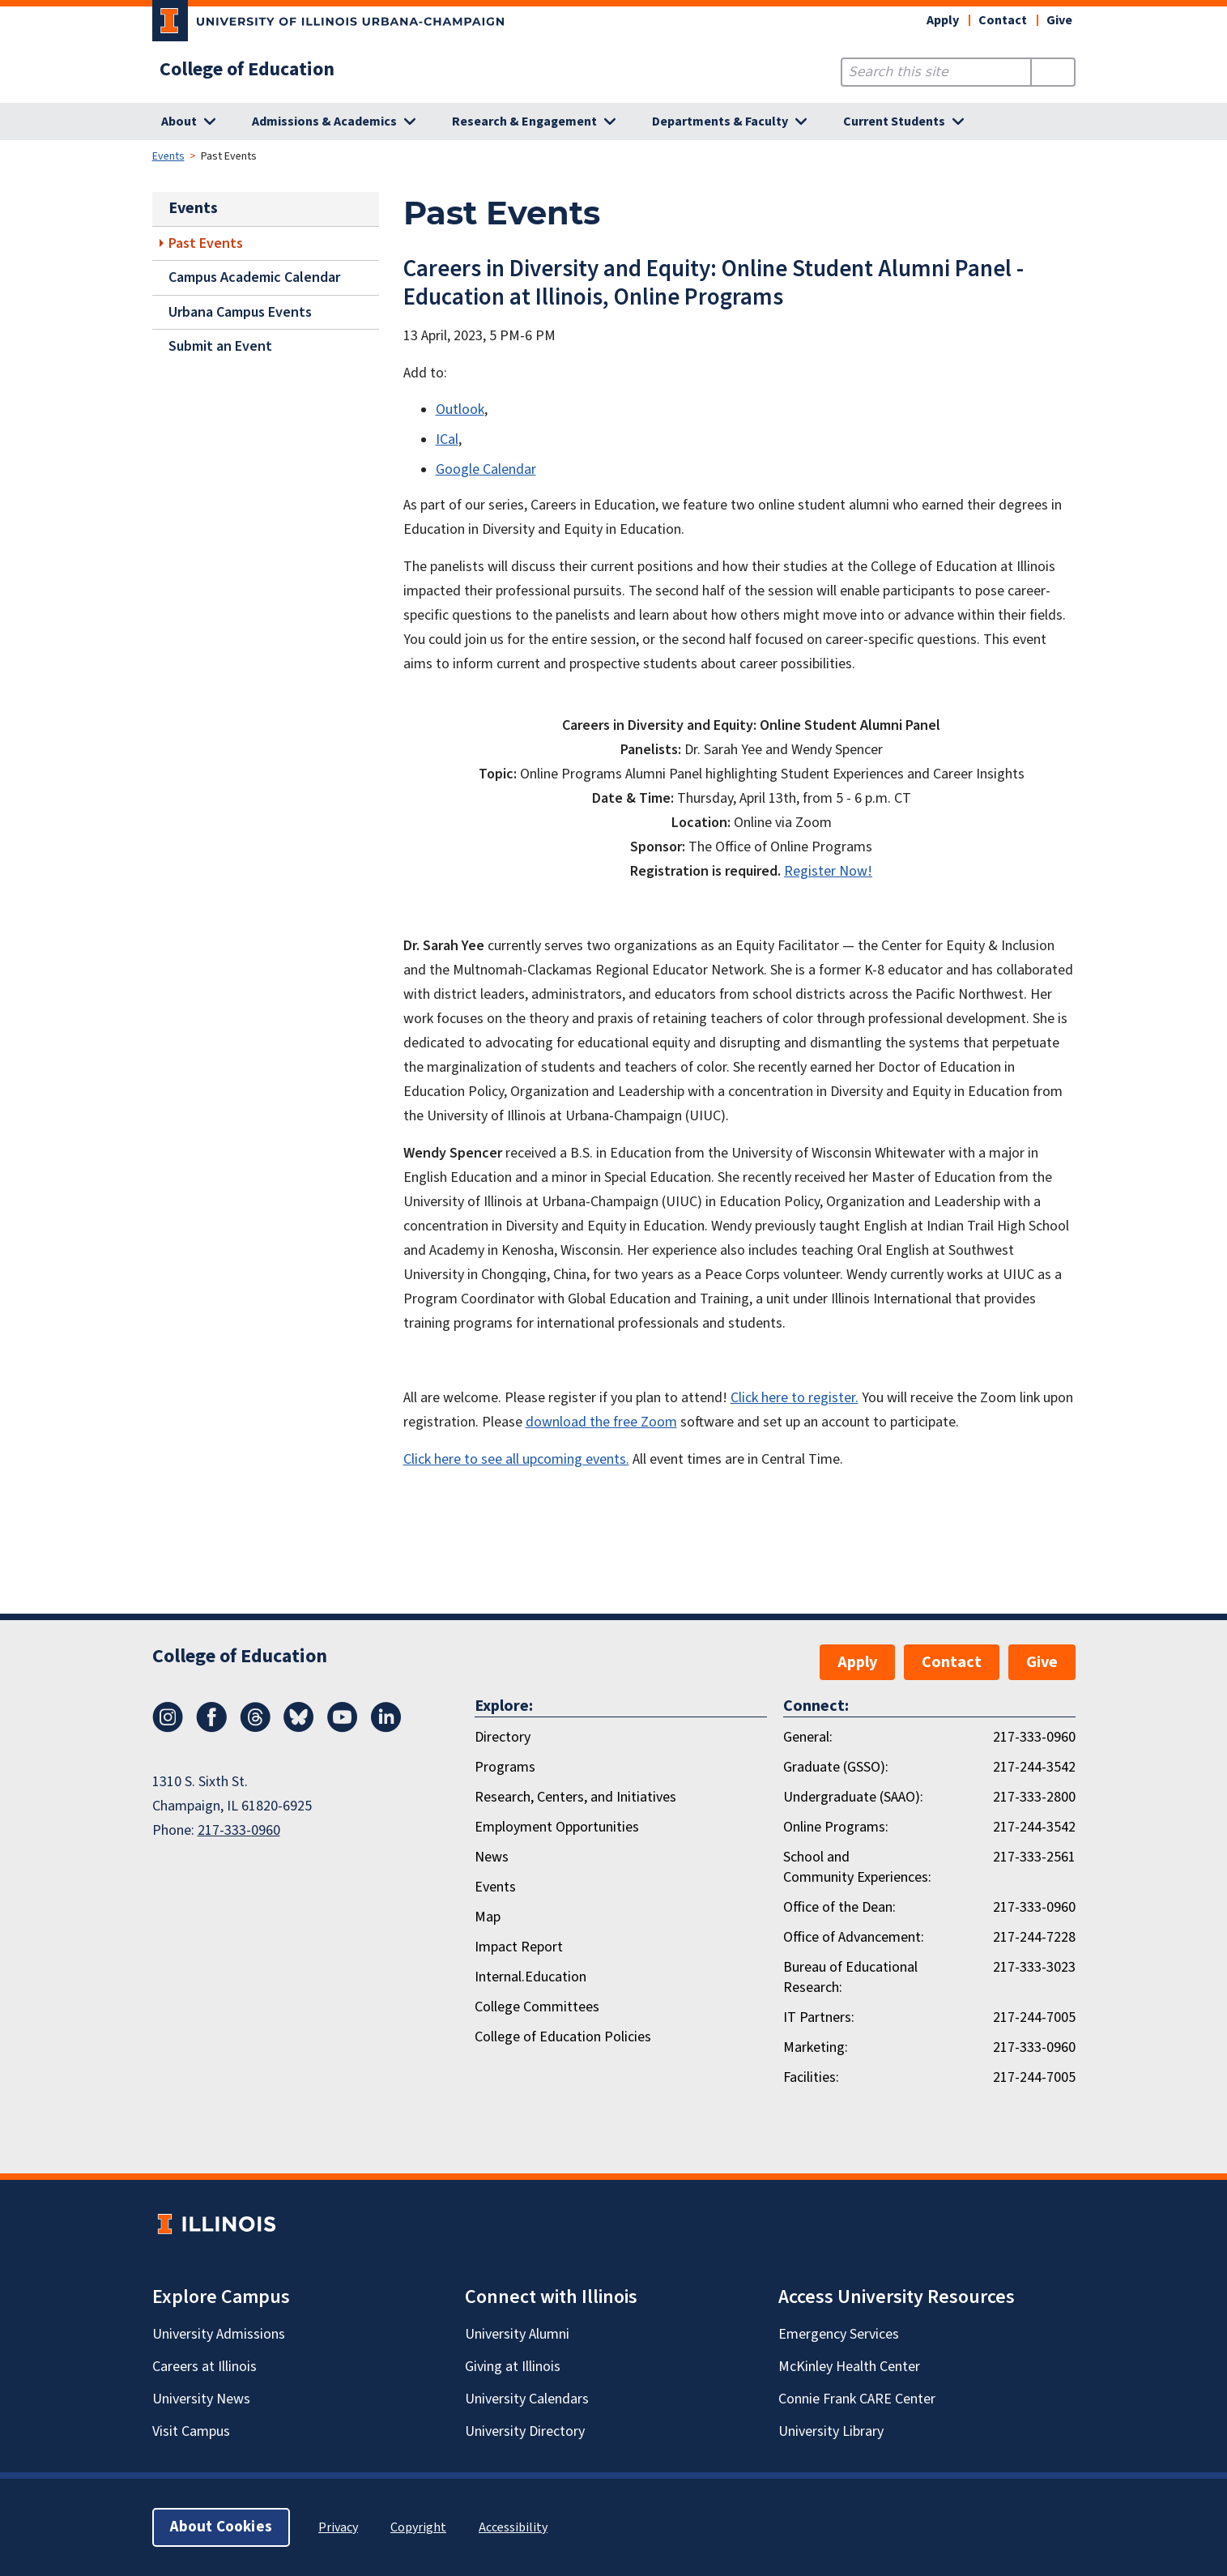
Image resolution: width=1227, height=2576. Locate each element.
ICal (447, 439)
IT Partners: (818, 2017)
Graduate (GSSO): (835, 1767)
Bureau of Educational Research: (850, 1977)
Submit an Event (220, 346)
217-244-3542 (1034, 1767)
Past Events (205, 243)
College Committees (537, 2007)
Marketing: (815, 2047)
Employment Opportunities (557, 1827)
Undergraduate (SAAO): (853, 1797)
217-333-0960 (239, 1830)
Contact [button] (1002, 20)
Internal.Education (530, 1977)
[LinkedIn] (386, 1728)
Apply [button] (943, 20)
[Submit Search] (1052, 72)
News (492, 1857)
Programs (505, 1767)
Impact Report (519, 1947)
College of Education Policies (563, 2037)
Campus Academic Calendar (254, 277)
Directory (502, 1737)
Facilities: (811, 2077)
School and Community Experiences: (857, 1867)
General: (808, 1737)
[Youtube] (342, 1728)
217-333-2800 (1034, 1797)
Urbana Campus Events (240, 312)
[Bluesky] (299, 1728)
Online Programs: (835, 1827)
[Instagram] (167, 1728)
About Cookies (221, 2527)
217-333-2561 (1034, 1857)
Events (168, 156)
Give (1059, 20)
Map (488, 1917)
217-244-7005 (1034, 2017)
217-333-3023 (1034, 1967)
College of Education (247, 70)
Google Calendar (486, 469)
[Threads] (255, 1728)
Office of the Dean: (839, 1907)
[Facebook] (211, 1728)
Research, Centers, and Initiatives (575, 1797)
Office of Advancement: (853, 1937)
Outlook (460, 409)
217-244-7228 (1034, 1937)
